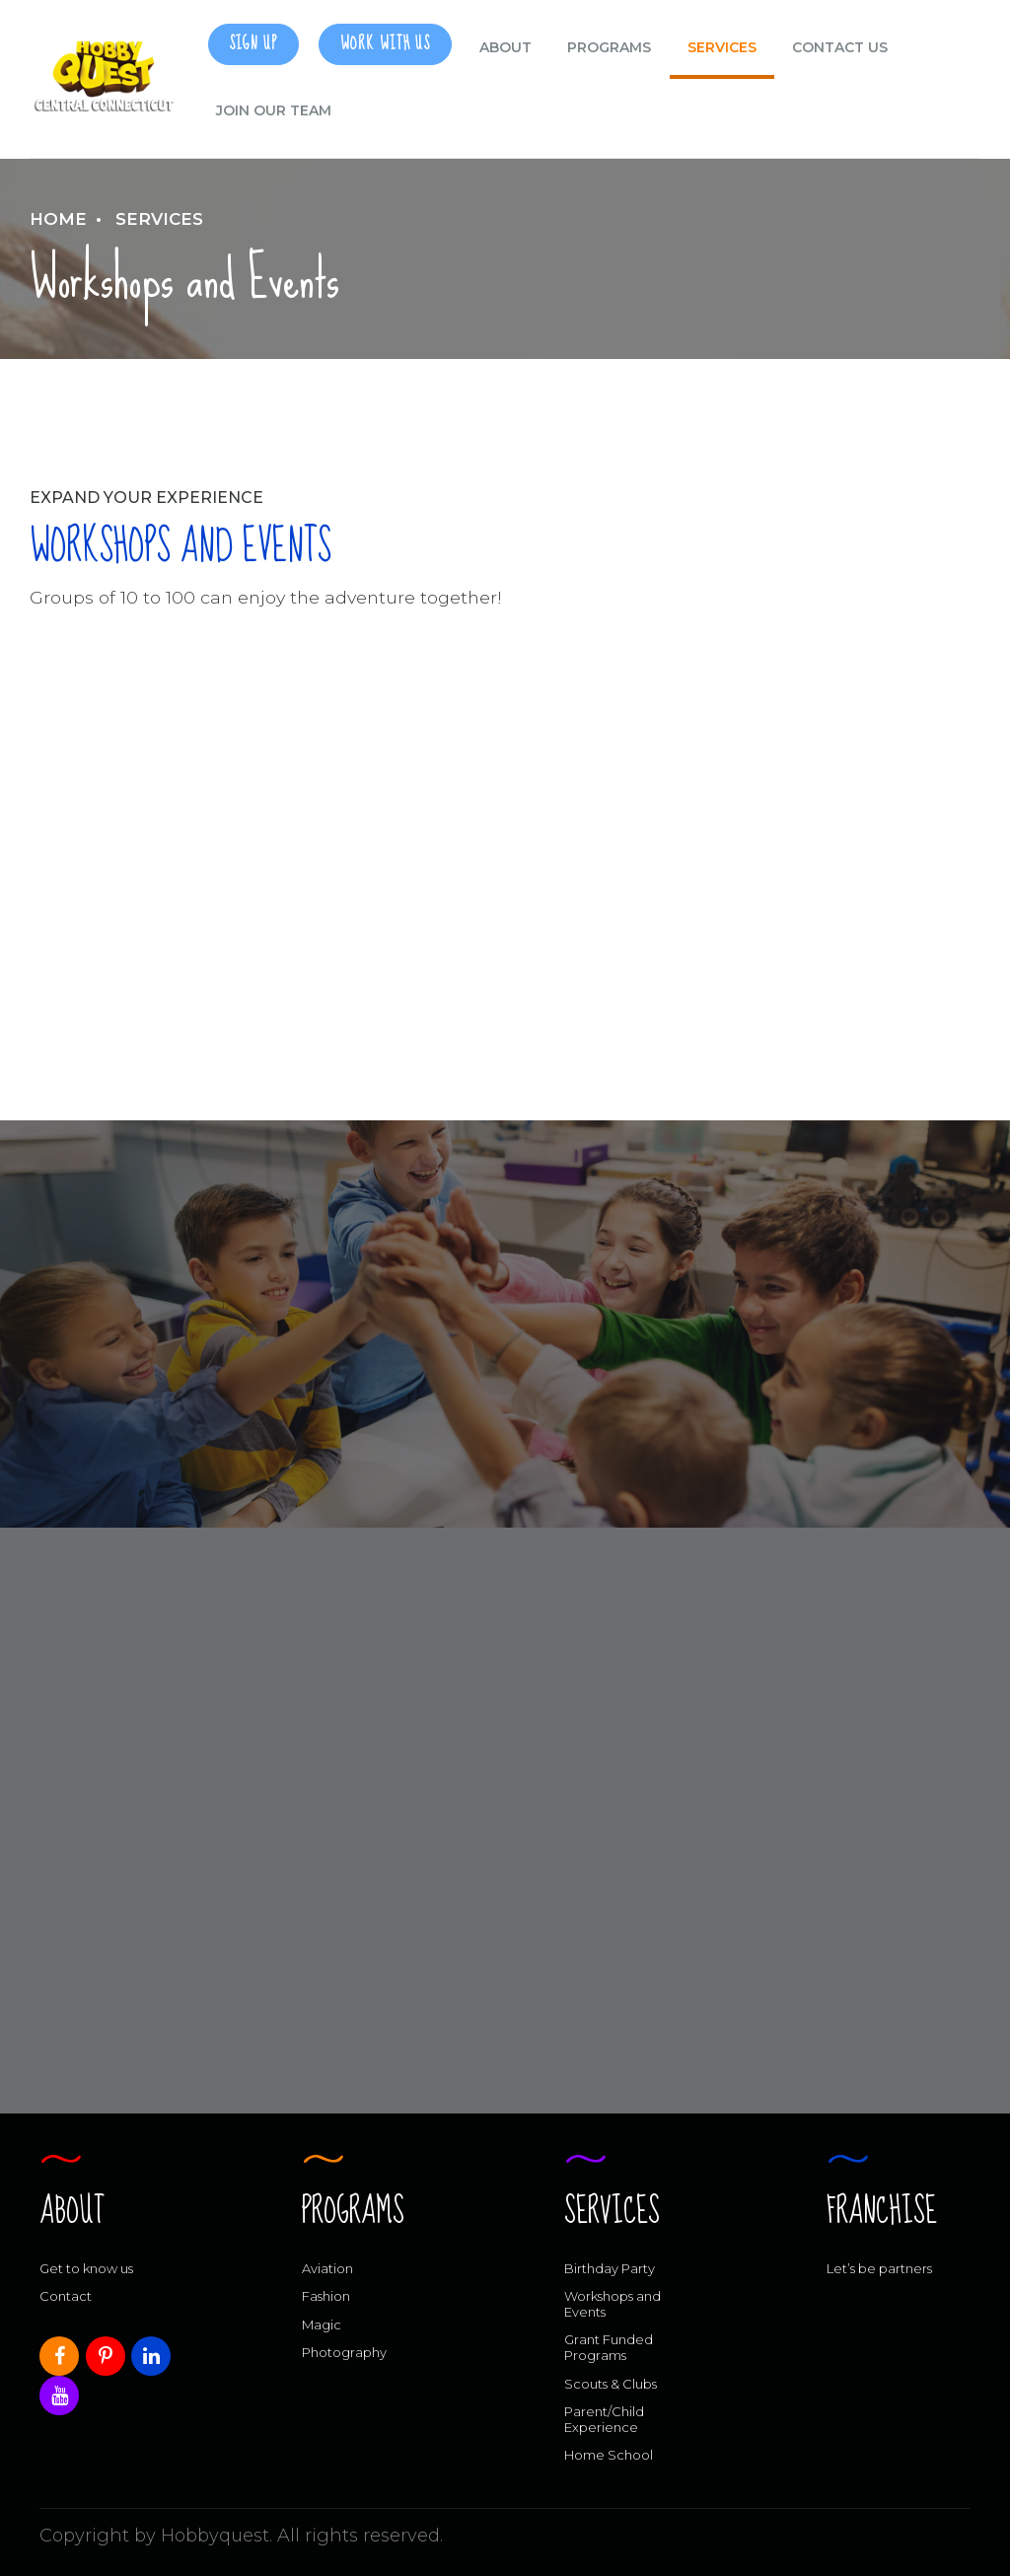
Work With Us (385, 44)
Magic (321, 2324)
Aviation (327, 2268)
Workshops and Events (612, 2304)
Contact (65, 2296)
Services (722, 47)
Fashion (326, 2296)
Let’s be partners (879, 2268)
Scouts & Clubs (610, 2384)
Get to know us (86, 2268)
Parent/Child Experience (604, 2419)
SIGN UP (253, 44)
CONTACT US (840, 47)
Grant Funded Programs (608, 2347)
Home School (608, 2455)
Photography (344, 2352)
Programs (609, 47)
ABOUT (505, 47)
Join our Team (273, 110)
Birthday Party (609, 2268)
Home (58, 219)
